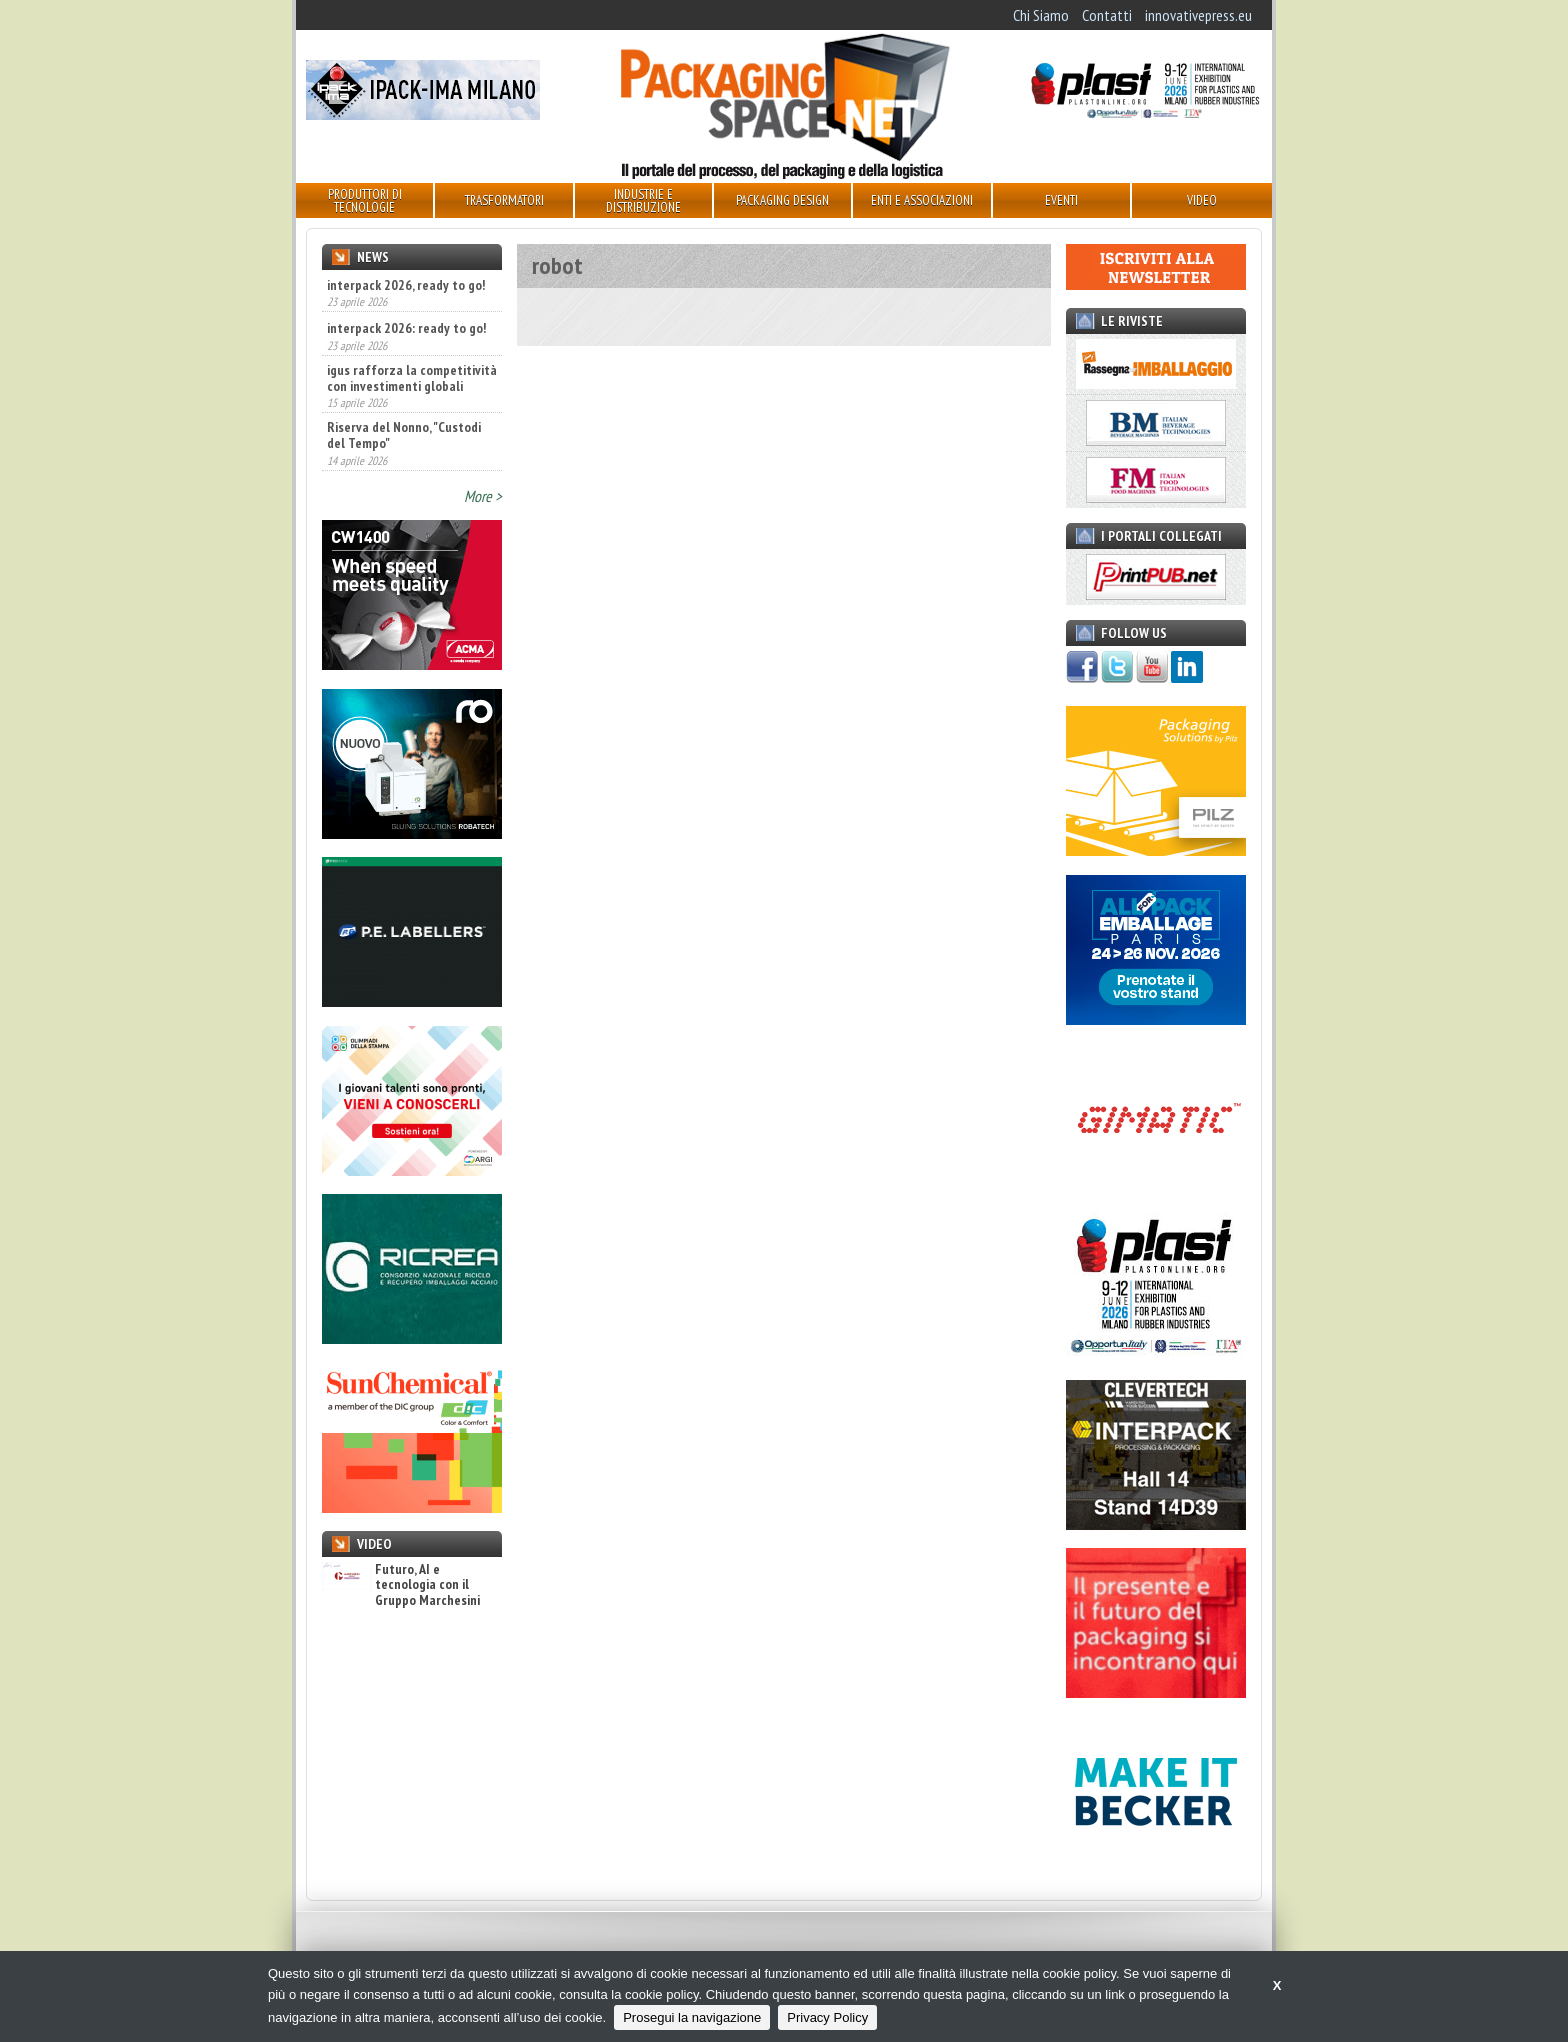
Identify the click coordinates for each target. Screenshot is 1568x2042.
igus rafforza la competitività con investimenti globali (412, 378)
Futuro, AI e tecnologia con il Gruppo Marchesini (401, 1585)
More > (483, 496)
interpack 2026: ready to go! (406, 328)
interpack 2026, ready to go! (406, 285)
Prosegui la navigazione (692, 2017)
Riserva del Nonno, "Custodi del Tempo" (404, 435)
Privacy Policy (827, 2017)
